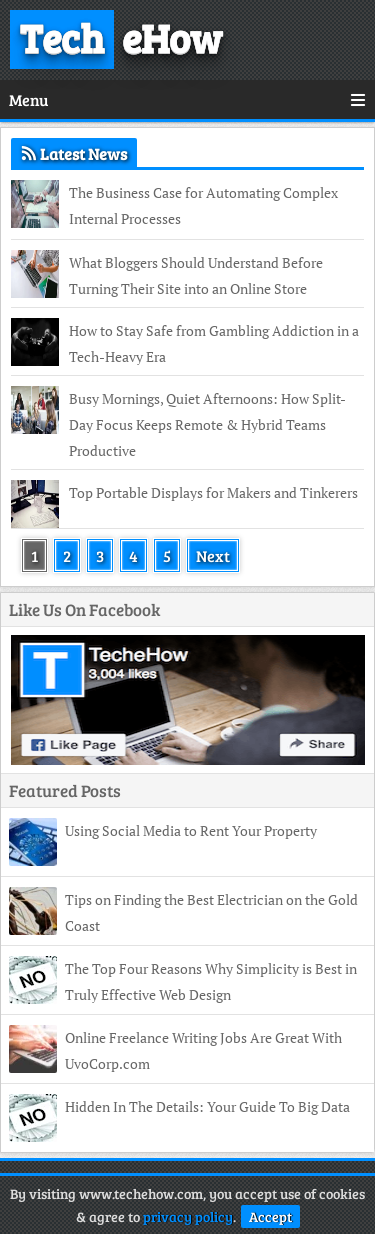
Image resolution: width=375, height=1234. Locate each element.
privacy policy (188, 1216)
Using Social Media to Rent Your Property (191, 830)
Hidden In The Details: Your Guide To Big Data (207, 1106)
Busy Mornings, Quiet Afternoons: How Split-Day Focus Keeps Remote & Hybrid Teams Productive (207, 424)
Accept (270, 1216)
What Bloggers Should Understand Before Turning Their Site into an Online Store (196, 275)
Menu (187, 99)
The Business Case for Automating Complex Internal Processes (203, 205)
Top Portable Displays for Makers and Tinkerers (213, 492)
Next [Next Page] (213, 555)
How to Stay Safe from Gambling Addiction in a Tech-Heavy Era (214, 343)
